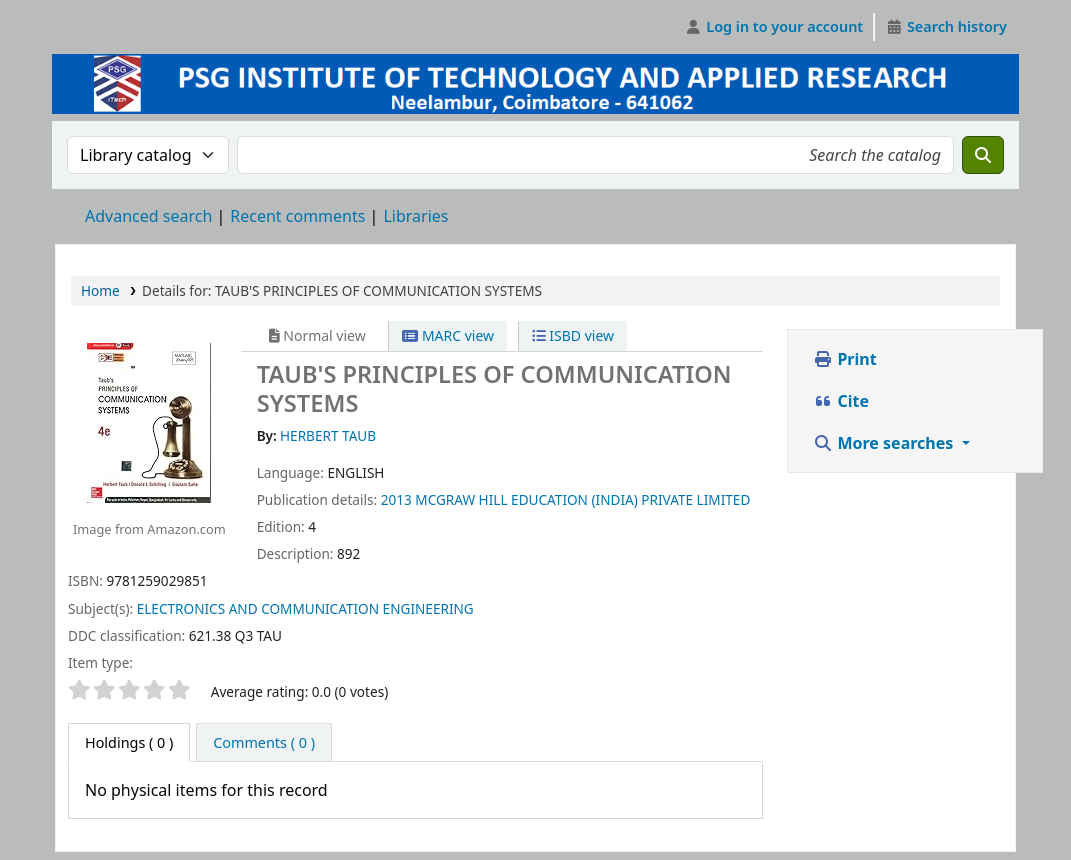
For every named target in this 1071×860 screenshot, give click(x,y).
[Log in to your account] (774, 27)
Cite (841, 401)
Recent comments (297, 216)
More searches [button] (885, 443)
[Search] (983, 155)
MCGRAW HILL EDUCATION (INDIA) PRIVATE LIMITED (582, 499)
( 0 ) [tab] (129, 742)
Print (844, 359)
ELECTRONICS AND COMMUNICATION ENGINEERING (305, 608)
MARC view (448, 335)
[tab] (264, 743)
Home (100, 290)
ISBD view (573, 335)
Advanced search (148, 216)
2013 (396, 499)
